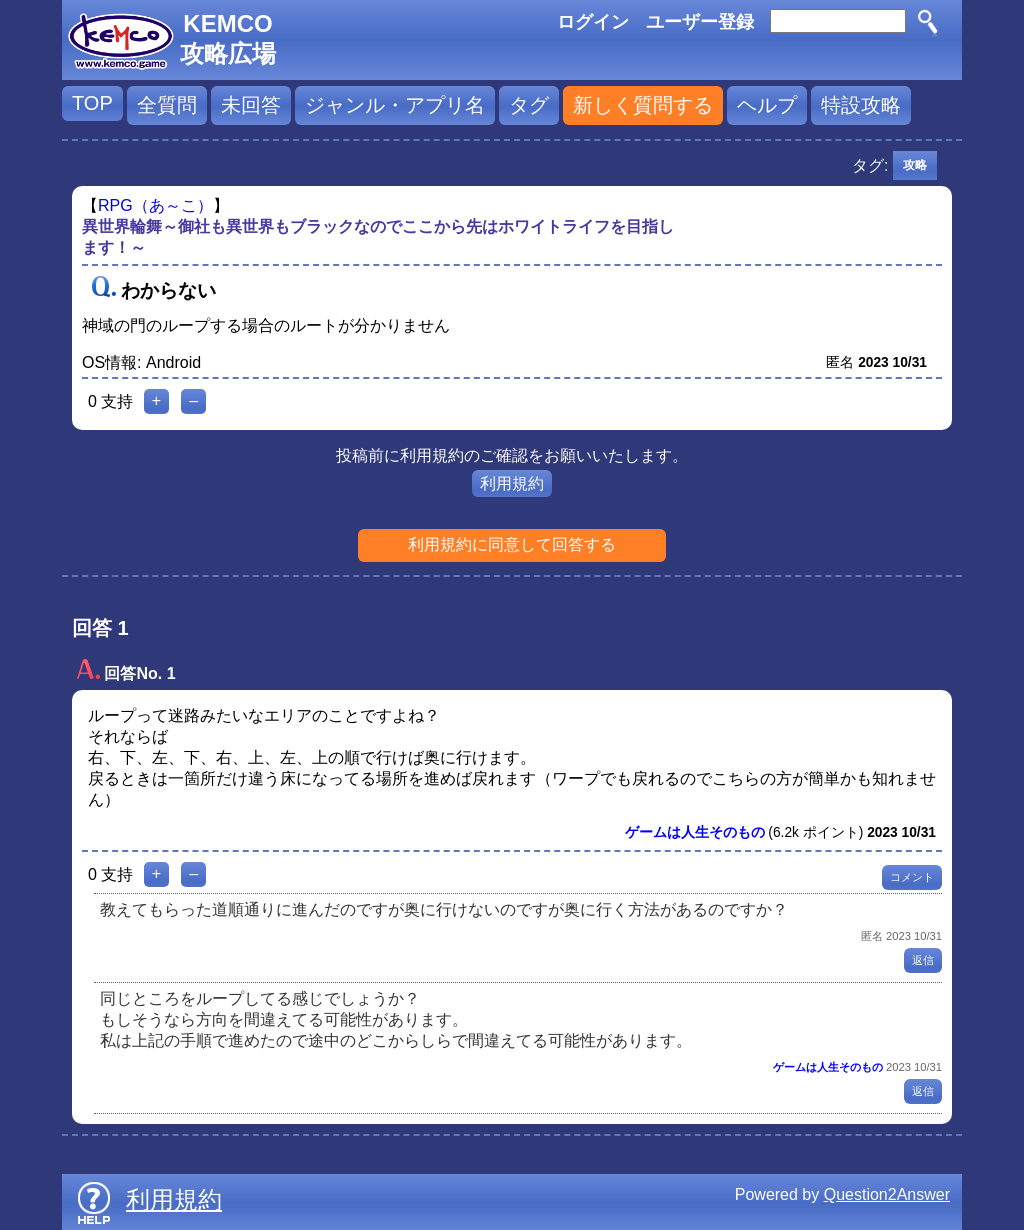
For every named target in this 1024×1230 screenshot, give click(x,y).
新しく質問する (643, 105)
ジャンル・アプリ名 (395, 105)
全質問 (167, 105)
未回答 (251, 105)
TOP (92, 103)
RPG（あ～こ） (155, 205)
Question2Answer (887, 1194)
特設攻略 (861, 105)
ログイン (593, 22)
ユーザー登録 (700, 22)
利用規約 (512, 483)
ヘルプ (767, 105)
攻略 (915, 165)
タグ (529, 105)
